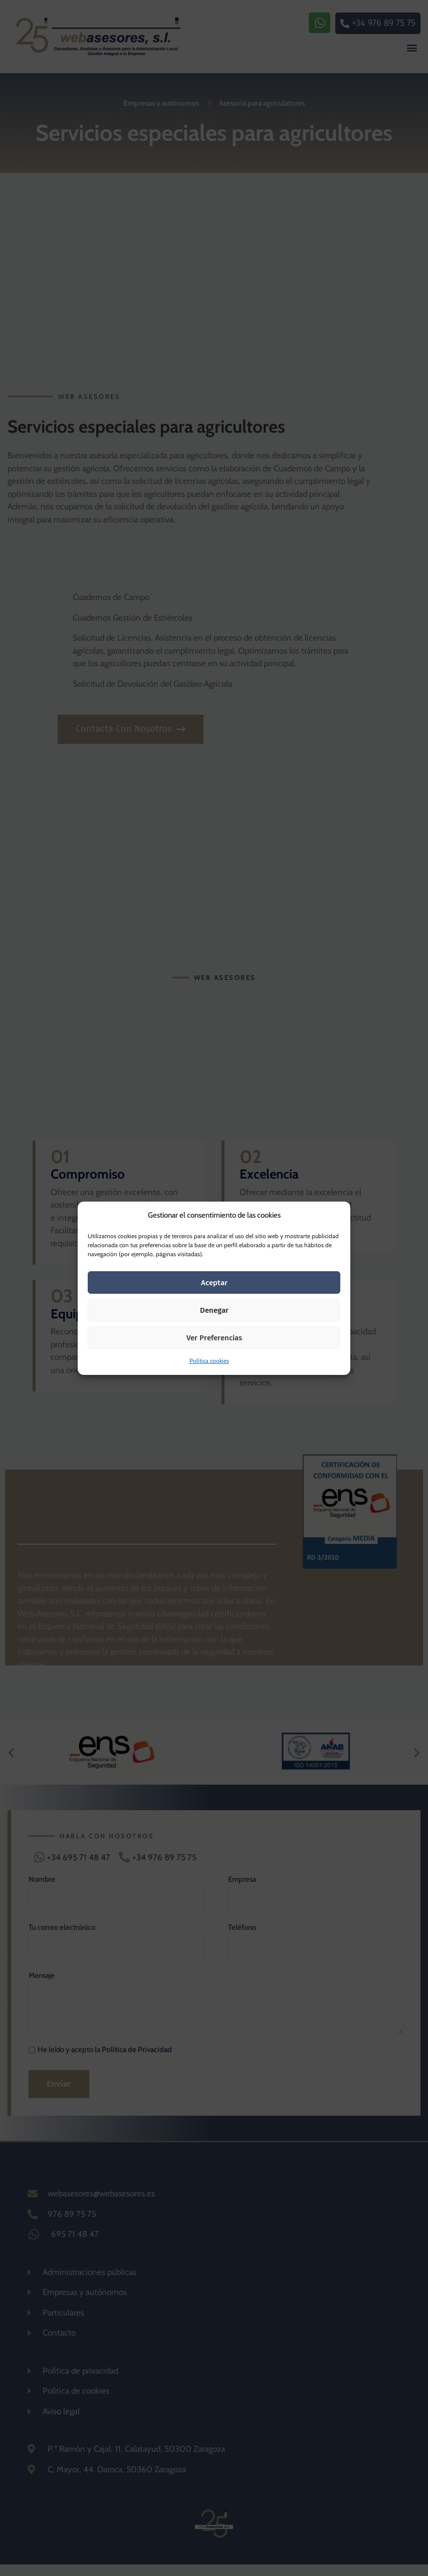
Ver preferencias (214, 1337)
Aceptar (214, 1282)
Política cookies (209, 1360)
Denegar (214, 1310)
